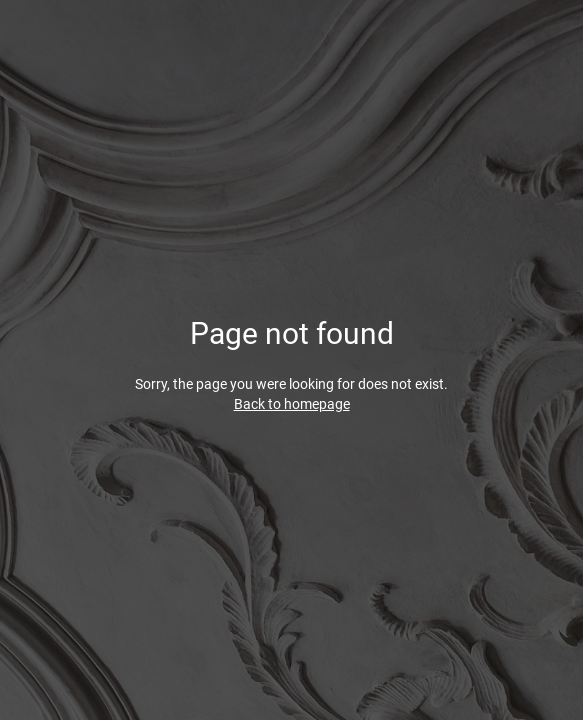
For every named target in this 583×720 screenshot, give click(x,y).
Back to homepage (292, 404)
